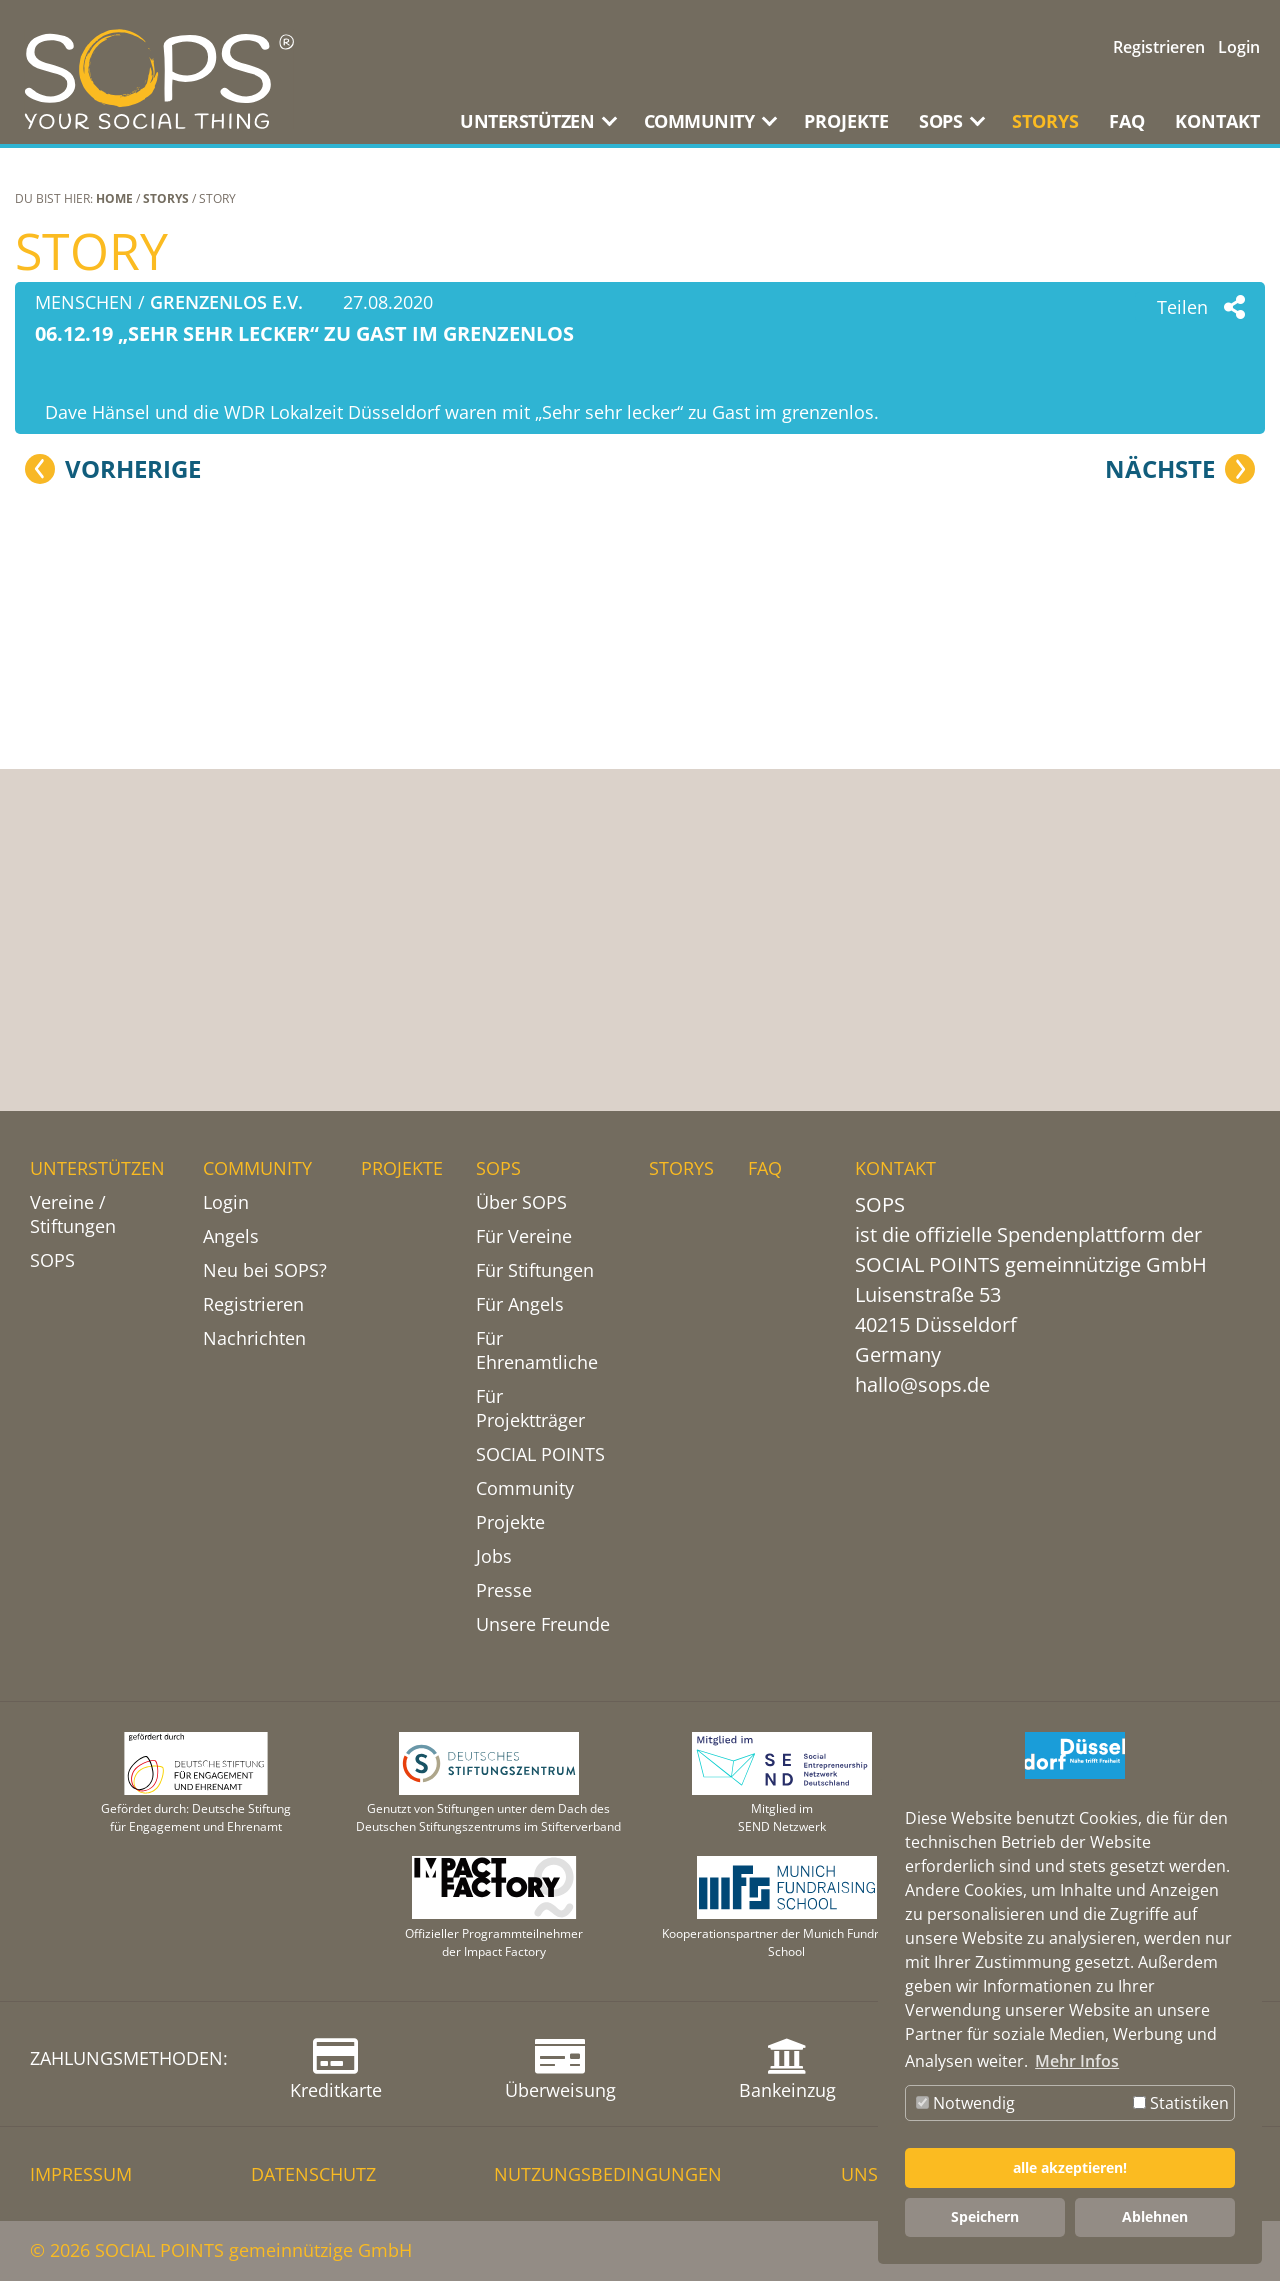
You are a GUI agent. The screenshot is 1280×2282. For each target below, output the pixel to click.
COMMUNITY (257, 1168)
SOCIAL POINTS (540, 1454)
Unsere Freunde (543, 1624)
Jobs (494, 1556)
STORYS (1045, 121)
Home (114, 198)
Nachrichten (254, 1338)
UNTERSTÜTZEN (97, 1168)
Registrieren (1159, 47)
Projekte (510, 1522)
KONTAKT (1217, 121)
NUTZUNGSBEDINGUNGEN (608, 2175)
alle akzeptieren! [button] (1070, 2167)
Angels (231, 1236)
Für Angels (520, 1304)
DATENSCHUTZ (313, 2175)
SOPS (52, 1260)
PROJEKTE (846, 121)
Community (525, 1488)
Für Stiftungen (535, 1270)
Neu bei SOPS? (265, 1270)
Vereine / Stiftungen (73, 1214)
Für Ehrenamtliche (537, 1350)
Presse (504, 1590)
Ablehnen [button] (1155, 2216)
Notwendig (965, 2103)
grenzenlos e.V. (226, 302)
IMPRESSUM (81, 2175)
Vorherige (133, 947)
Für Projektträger (530, 1408)
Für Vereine (524, 1236)
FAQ (1127, 121)
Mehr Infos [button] (1077, 2061)
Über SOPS (521, 1202)
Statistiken (1181, 2103)
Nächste (1160, 947)
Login (1239, 47)
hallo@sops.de (922, 1384)
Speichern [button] (985, 2216)
